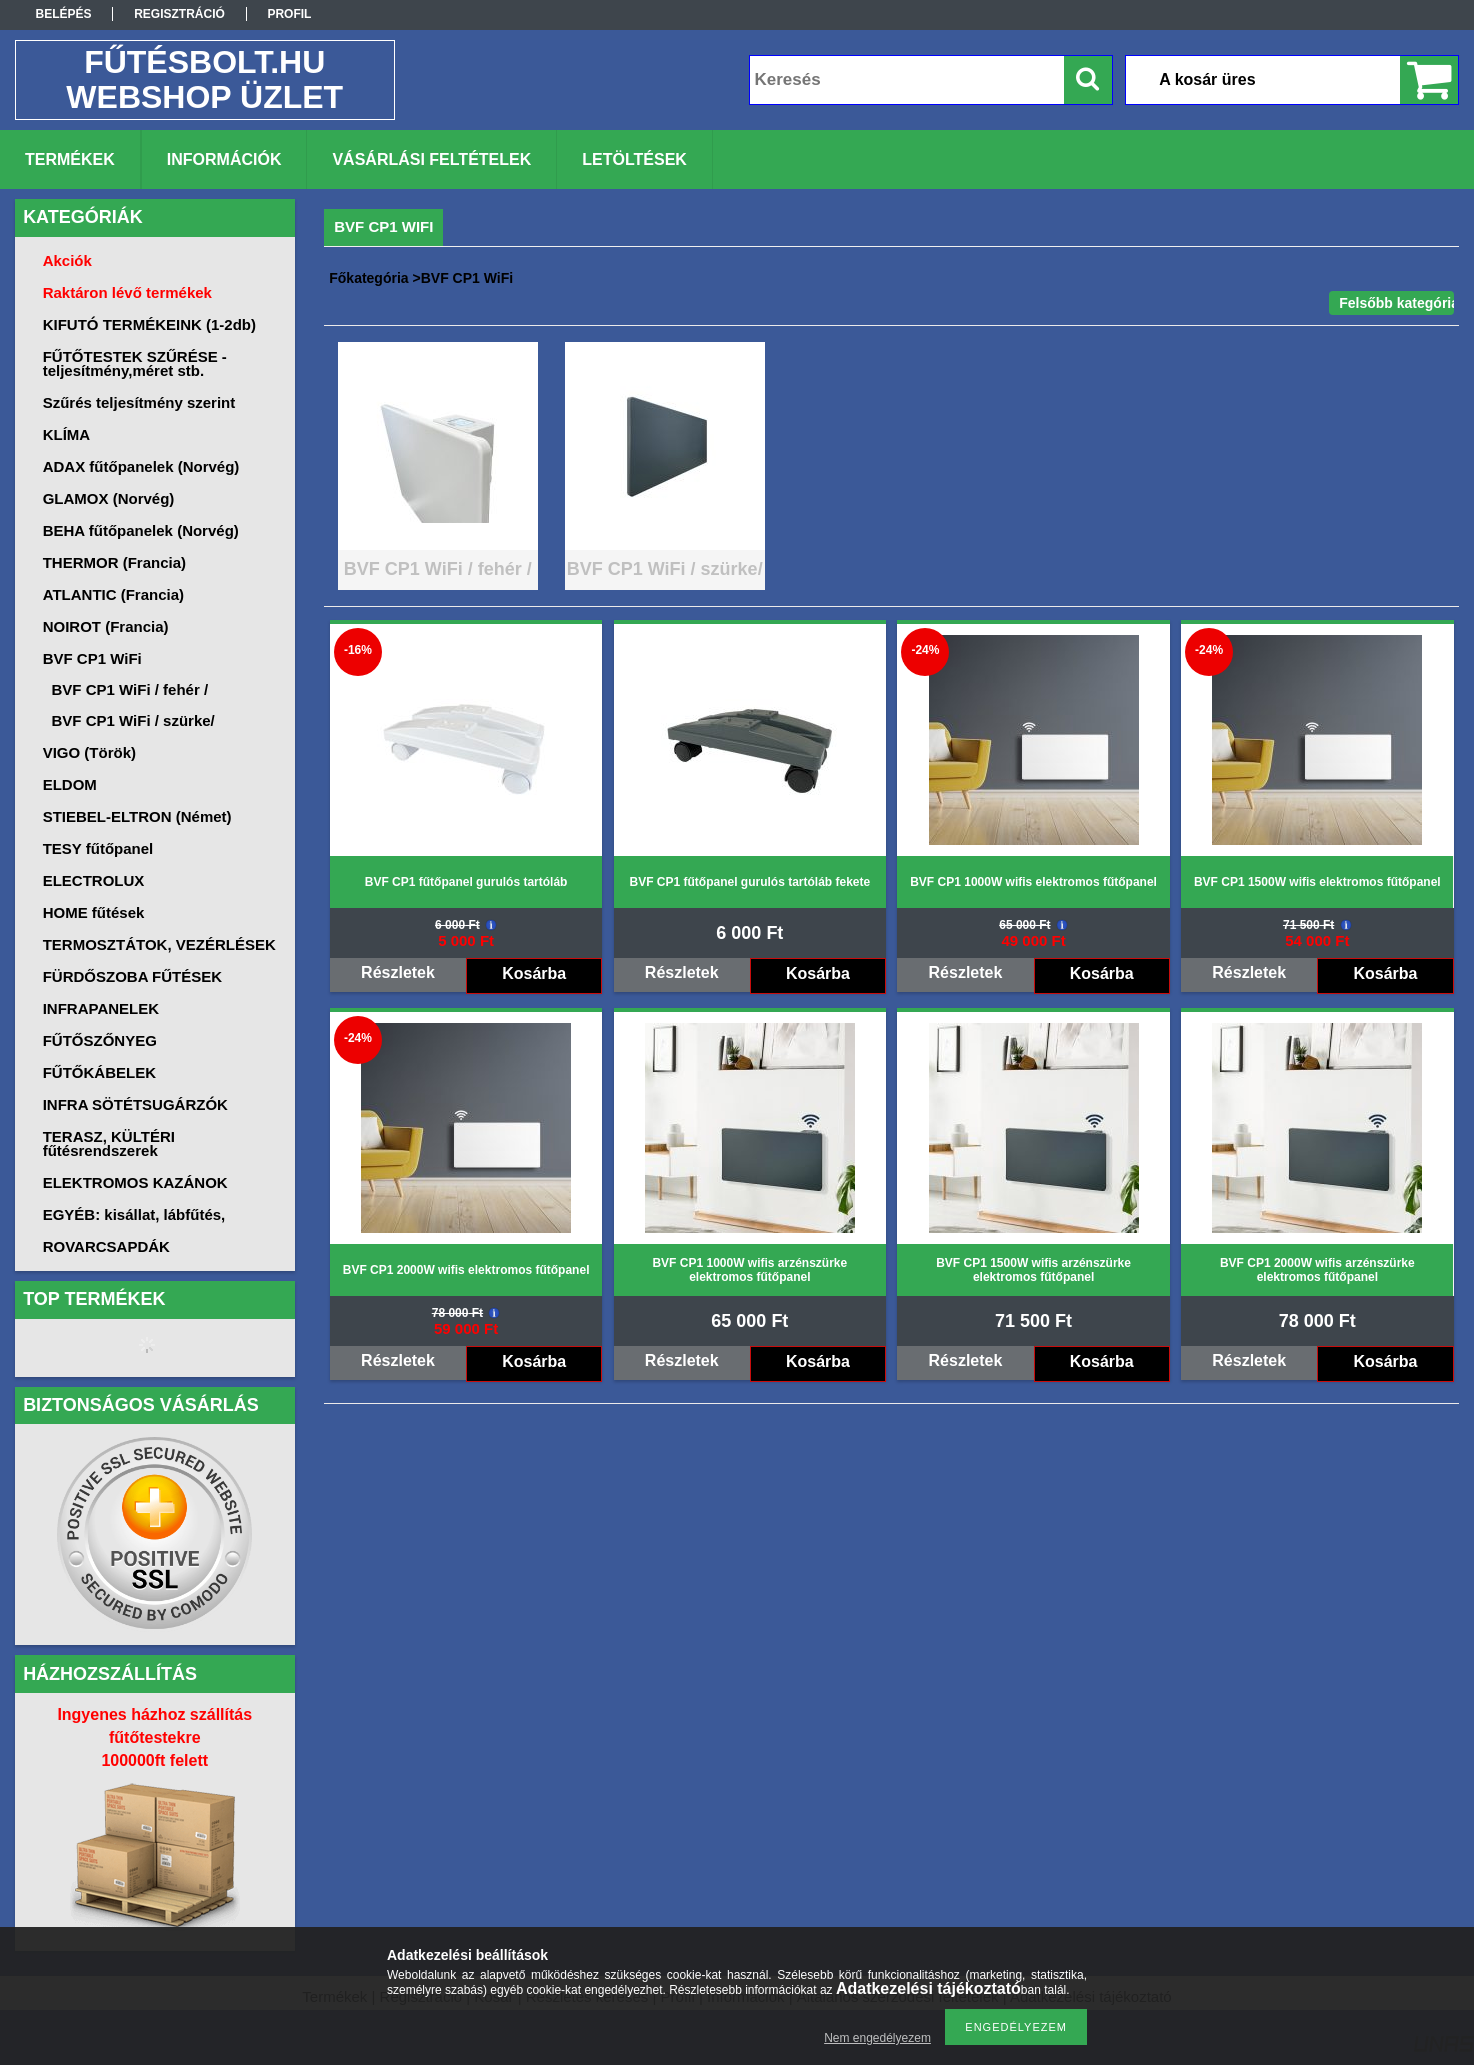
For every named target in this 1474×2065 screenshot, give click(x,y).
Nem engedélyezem (877, 2038)
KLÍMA (67, 434)
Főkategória (368, 278)
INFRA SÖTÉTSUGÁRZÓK (135, 1104)
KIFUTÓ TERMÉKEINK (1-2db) (149, 324)
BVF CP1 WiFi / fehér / (130, 689)
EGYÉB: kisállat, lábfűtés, (134, 1214)
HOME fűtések (94, 912)
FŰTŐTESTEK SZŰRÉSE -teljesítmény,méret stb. (135, 363)
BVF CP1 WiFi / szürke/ (133, 720)
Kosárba (534, 973)
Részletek (398, 972)
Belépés (64, 14)
